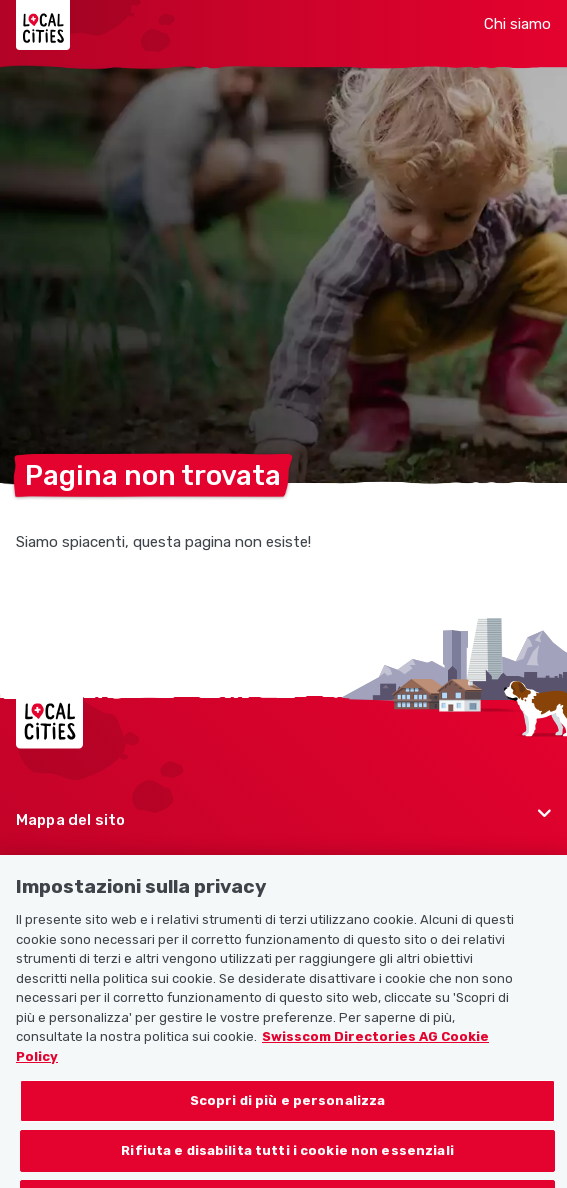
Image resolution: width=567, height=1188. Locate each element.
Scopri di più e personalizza (288, 1116)
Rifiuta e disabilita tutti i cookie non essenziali (287, 1165)
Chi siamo (517, 24)
